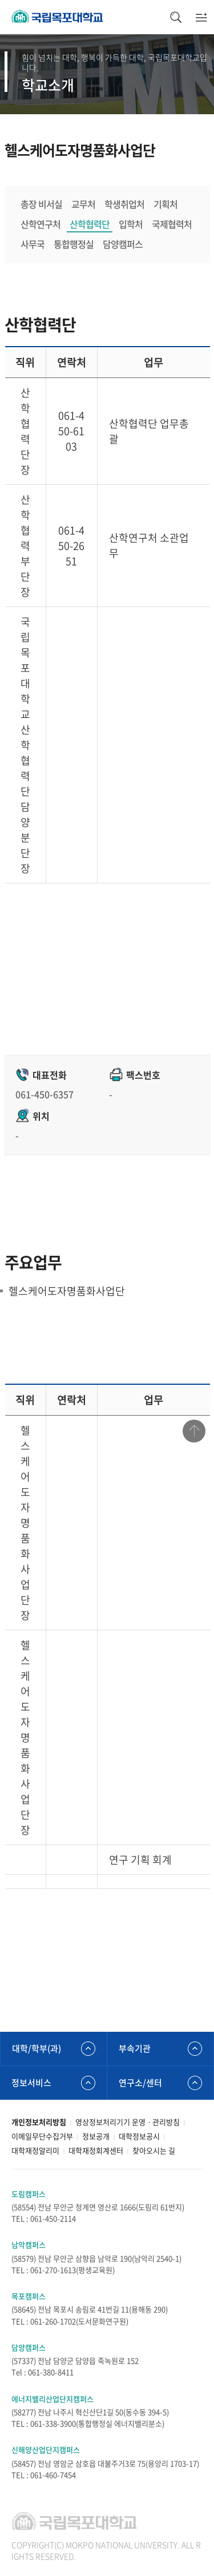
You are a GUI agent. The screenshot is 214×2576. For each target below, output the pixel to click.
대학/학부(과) (36, 2048)
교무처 (83, 204)
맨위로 (194, 1431)
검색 (175, 17)
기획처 (165, 204)
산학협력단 (90, 224)
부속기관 (135, 2048)
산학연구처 (40, 224)
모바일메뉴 (201, 17)
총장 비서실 (41, 204)
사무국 (33, 244)
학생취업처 (124, 204)
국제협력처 (172, 224)
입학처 (131, 224)
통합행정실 (74, 244)
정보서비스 (31, 2082)
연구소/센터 (140, 2082)
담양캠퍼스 (123, 244)
